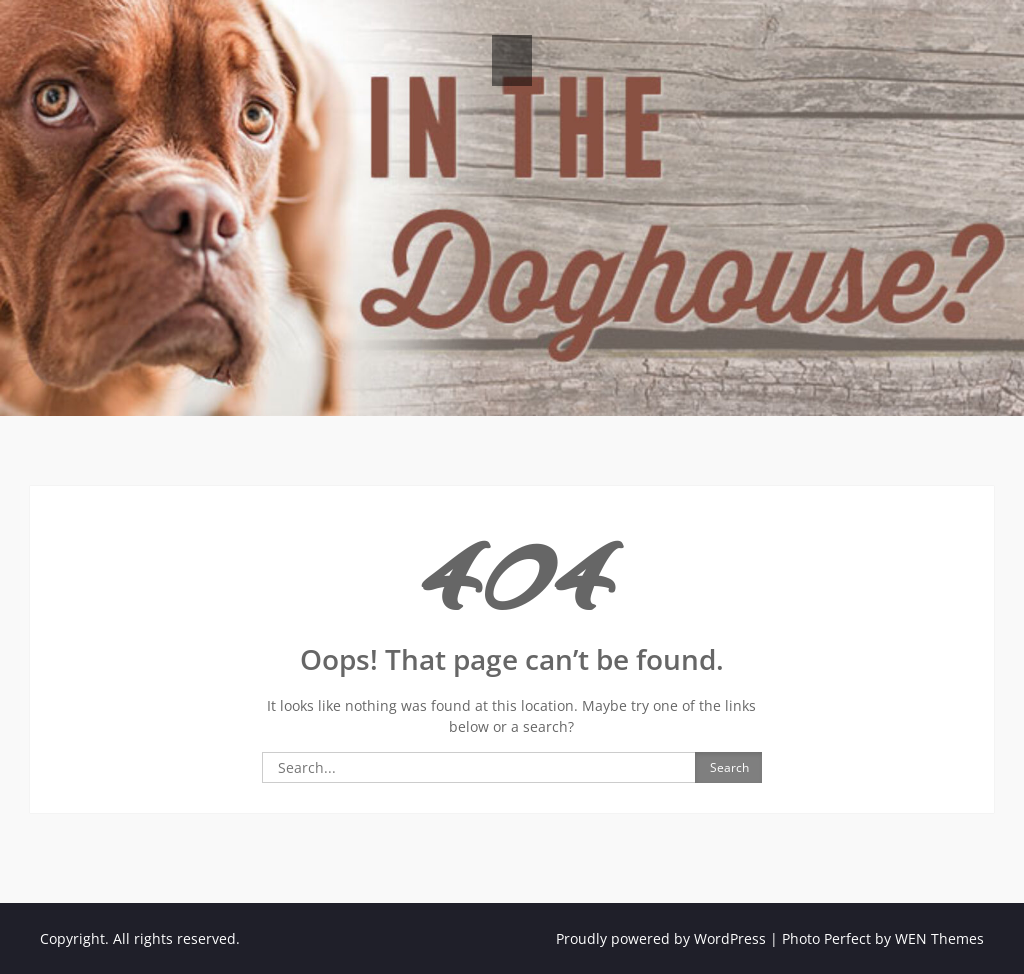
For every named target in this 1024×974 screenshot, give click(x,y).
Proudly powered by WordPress (661, 938)
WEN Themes (939, 938)
